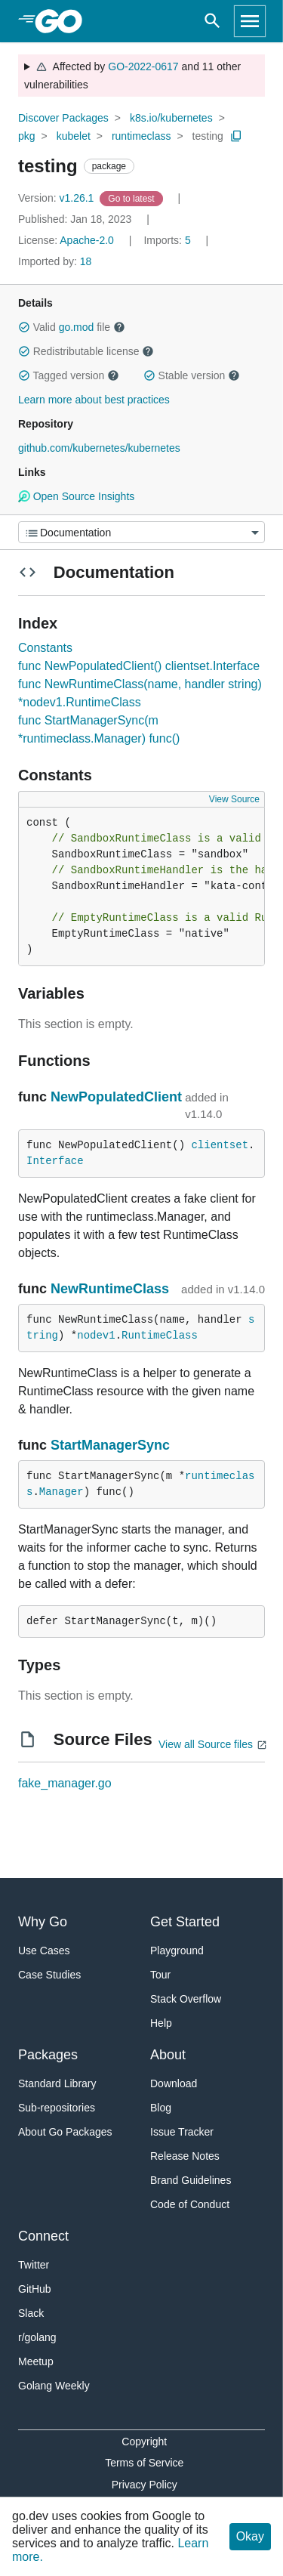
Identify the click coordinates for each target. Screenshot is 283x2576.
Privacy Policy (144, 2485)
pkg (26, 136)
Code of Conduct (189, 2204)
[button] (24, 327)
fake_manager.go (65, 1783)
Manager (61, 1492)
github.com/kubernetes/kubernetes (99, 448)
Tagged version (68, 375)
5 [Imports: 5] (168, 240)
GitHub (34, 2289)
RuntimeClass (160, 1336)
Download (173, 2083)
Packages (48, 2054)
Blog (160, 2108)
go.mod (76, 327)
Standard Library (57, 2083)
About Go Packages (65, 2132)
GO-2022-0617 (143, 66)
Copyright (144, 2441)
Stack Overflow (185, 1999)
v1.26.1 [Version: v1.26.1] (57, 198)
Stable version (191, 375)
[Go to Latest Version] (132, 198)
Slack (31, 2313)
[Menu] (141, 532)
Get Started (185, 1921)
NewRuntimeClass (110, 1288)
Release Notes (185, 2156)
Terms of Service (144, 2463)
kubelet (74, 136)
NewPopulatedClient (116, 1096)
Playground (177, 1950)
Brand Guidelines (190, 2180)
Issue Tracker (182, 2132)
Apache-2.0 (87, 240)
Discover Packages (63, 118)
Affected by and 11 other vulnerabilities (132, 75)
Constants (45, 647)
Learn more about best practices (94, 400)
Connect (43, 2236)
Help (161, 2023)
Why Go (42, 1921)
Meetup (36, 2361)
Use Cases (43, 1950)
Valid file (71, 327)
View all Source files (205, 1744)
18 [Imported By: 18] (54, 261)
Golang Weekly (54, 2386)
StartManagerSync (110, 1445)
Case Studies (49, 1975)
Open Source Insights (76, 496)
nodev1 (96, 1336)
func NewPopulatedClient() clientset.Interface (139, 665)
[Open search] (212, 21)
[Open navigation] (250, 21)
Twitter (33, 2265)
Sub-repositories (56, 2108)
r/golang (37, 2337)
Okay (250, 2536)
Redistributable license (86, 351)
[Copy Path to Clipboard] (236, 136)
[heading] (63, 21)
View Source (234, 799)
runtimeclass (141, 136)
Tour (160, 1975)
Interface (55, 1161)
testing (207, 136)
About (168, 2054)
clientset (219, 1145)
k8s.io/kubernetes (171, 118)
